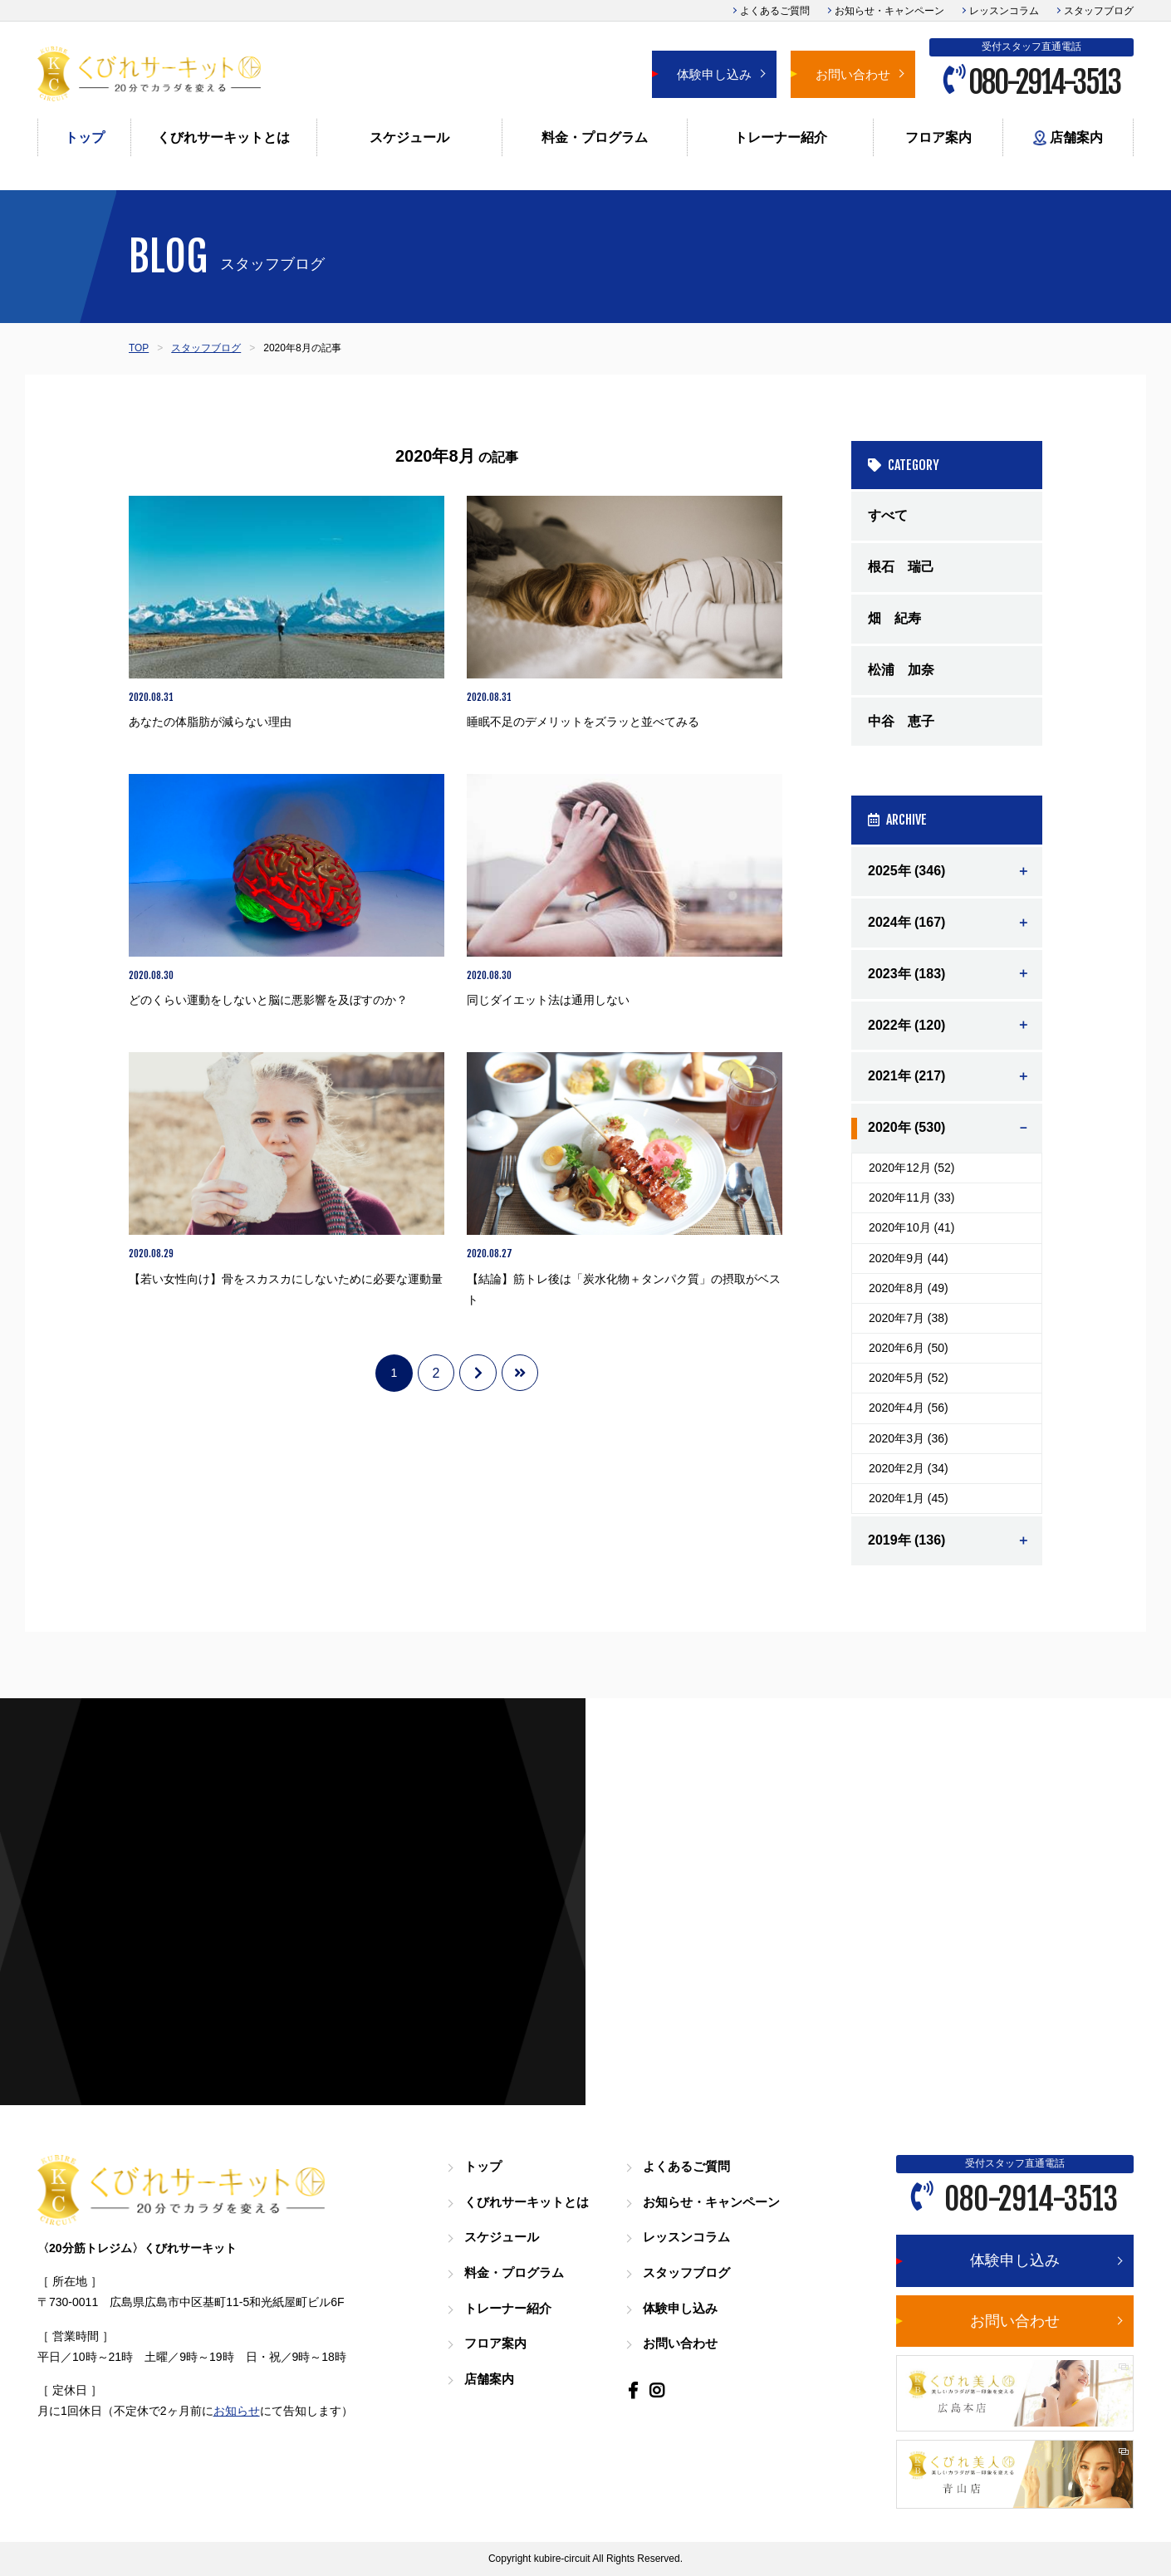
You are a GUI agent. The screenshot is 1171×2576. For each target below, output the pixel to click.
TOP (139, 348)
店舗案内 (1068, 138)
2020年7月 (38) (908, 1318)
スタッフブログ (1099, 11)
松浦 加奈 (901, 670)
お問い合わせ (853, 74)
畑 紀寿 (894, 618)
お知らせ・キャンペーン (889, 11)
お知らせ (236, 2410)
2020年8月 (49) (908, 1288)
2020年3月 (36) (908, 1438)
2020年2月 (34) (908, 1468)
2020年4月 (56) (908, 1407)
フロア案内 (938, 137)
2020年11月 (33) (912, 1197)
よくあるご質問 (775, 11)
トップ (85, 137)
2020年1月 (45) (908, 1498)
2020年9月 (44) (908, 1258)
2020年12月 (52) (912, 1167)
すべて (888, 515)
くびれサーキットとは (223, 137)
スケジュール (409, 137)
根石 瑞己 (901, 567)
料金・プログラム (594, 137)
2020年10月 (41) (912, 1227)
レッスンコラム (1004, 11)
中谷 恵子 (901, 721)
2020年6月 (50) (908, 1347)
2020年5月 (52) (908, 1377)
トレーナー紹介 (780, 137)
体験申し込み (714, 74)
